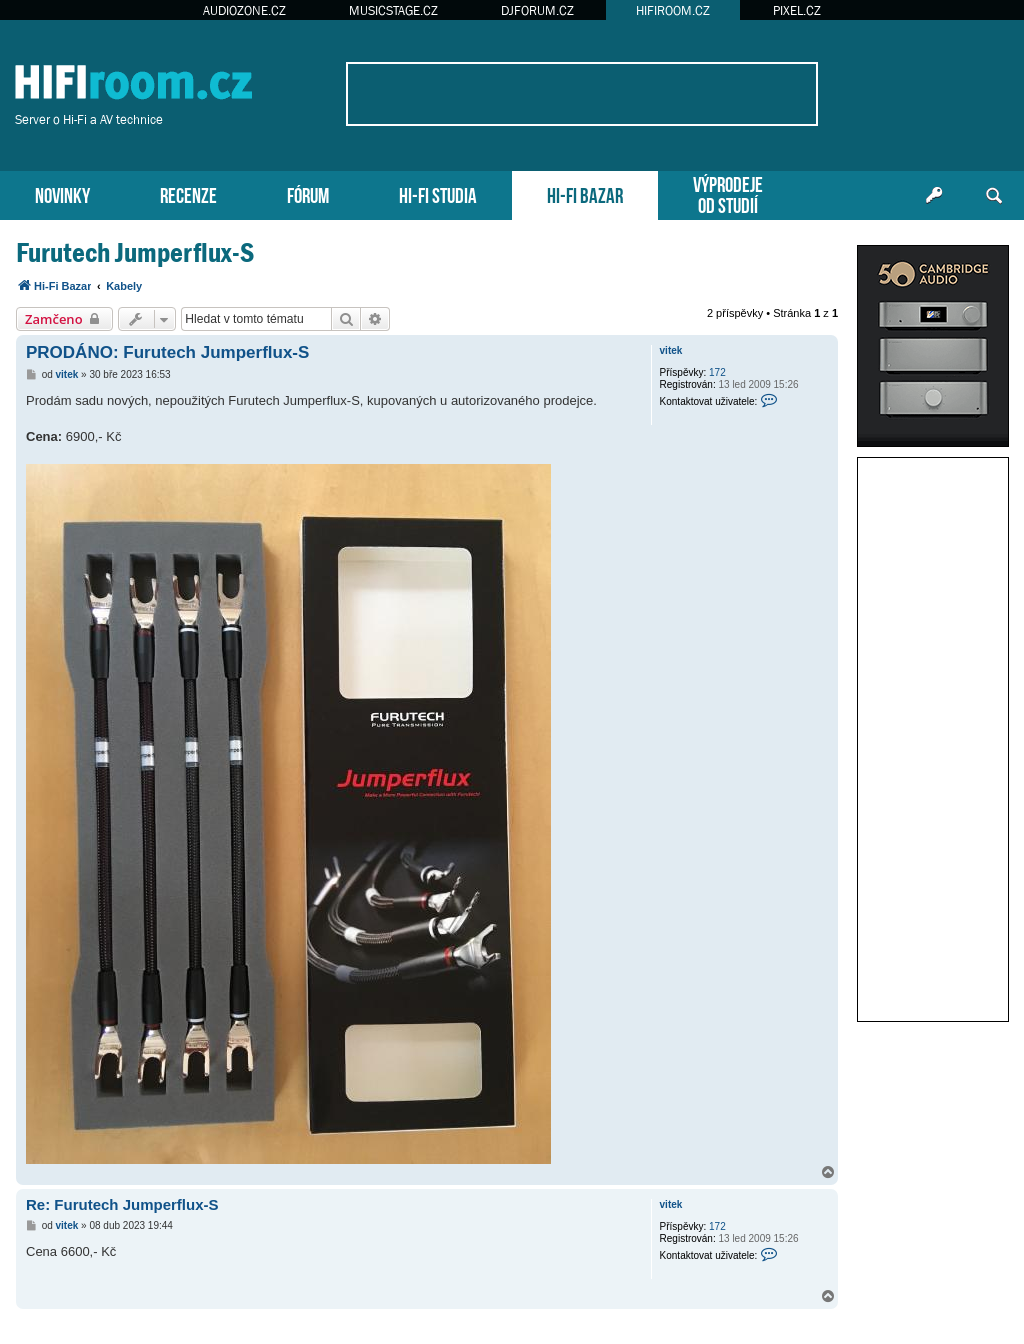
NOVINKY (62, 193)
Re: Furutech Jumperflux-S (122, 1204)
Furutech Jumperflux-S (135, 252)
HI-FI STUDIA (438, 193)
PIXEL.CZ (797, 10)
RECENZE (188, 193)
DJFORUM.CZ (537, 10)
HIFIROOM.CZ (673, 10)
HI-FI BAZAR (585, 193)
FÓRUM (308, 193)
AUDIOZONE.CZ (244, 10)
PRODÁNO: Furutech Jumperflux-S (167, 352)
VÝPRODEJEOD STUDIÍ (728, 193)
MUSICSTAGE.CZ (393, 10)
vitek (671, 350)
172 (717, 372)
